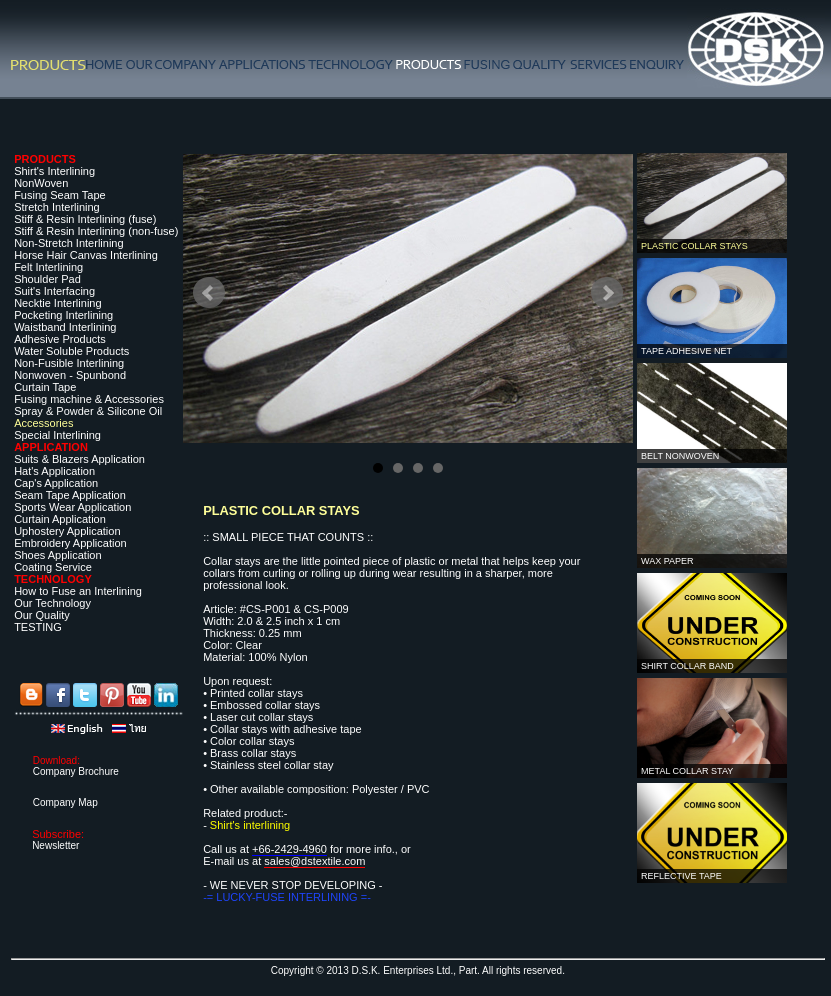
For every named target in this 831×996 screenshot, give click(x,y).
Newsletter (55, 845)
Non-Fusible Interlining (69, 363)
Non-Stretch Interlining (68, 243)
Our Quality (42, 615)
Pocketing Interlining (63, 315)
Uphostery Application (67, 531)
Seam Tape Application (70, 495)
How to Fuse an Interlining (78, 591)
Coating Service (53, 567)
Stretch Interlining (57, 207)
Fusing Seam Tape (60, 195)
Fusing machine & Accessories (89, 399)
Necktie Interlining (57, 303)
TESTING (38, 627)
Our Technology (52, 603)
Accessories (43, 423)
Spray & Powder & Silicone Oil (88, 411)
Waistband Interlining (65, 327)
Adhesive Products (60, 339)
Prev (209, 293)
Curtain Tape (45, 387)
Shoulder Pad (47, 279)
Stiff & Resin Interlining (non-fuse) (96, 231)
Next (607, 293)
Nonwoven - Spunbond (70, 375)
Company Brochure (76, 771)
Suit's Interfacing (54, 291)
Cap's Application (56, 483)
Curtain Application (60, 519)
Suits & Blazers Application (79, 459)
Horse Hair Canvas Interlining (86, 255)
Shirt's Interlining (54, 171)
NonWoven (41, 183)
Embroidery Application (70, 543)
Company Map (65, 802)
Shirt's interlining (250, 825)
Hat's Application (54, 471)
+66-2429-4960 (289, 849)
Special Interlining (57, 435)
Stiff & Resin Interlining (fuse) (85, 219)
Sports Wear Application (72, 507)
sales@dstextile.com (314, 861)
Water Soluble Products (71, 351)
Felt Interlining (48, 267)
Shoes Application (57, 555)
